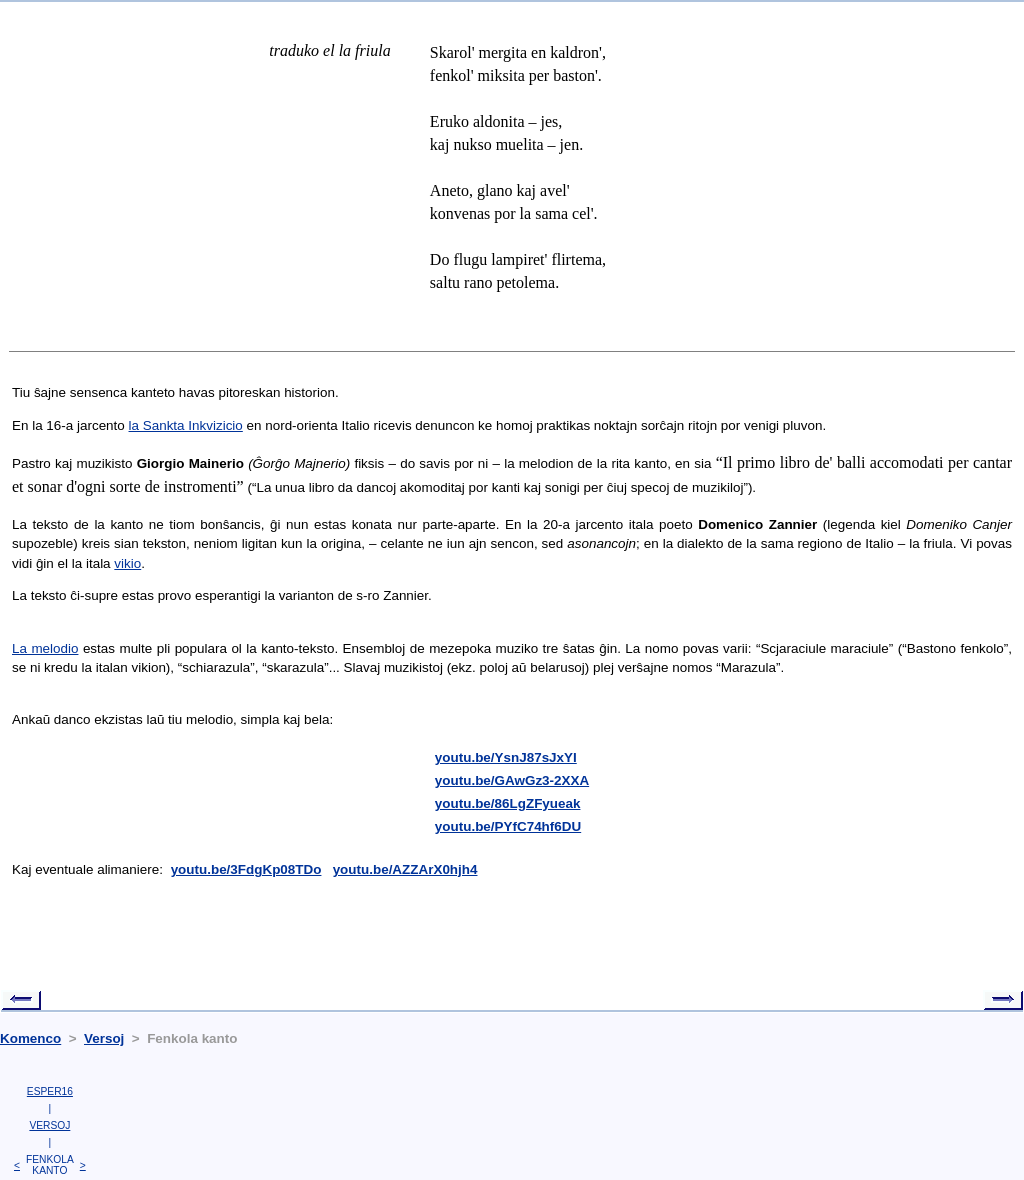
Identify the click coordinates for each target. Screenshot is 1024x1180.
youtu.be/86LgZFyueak (508, 803)
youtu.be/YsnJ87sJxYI (506, 757)
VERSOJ (49, 1125)
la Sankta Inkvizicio (186, 425)
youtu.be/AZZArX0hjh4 (405, 869)
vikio (127, 563)
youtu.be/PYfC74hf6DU (508, 826)
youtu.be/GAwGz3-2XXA (512, 780)
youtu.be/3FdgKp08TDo (246, 869)
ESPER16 (50, 1091)
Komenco (30, 1038)
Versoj (104, 1038)
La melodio (45, 648)
